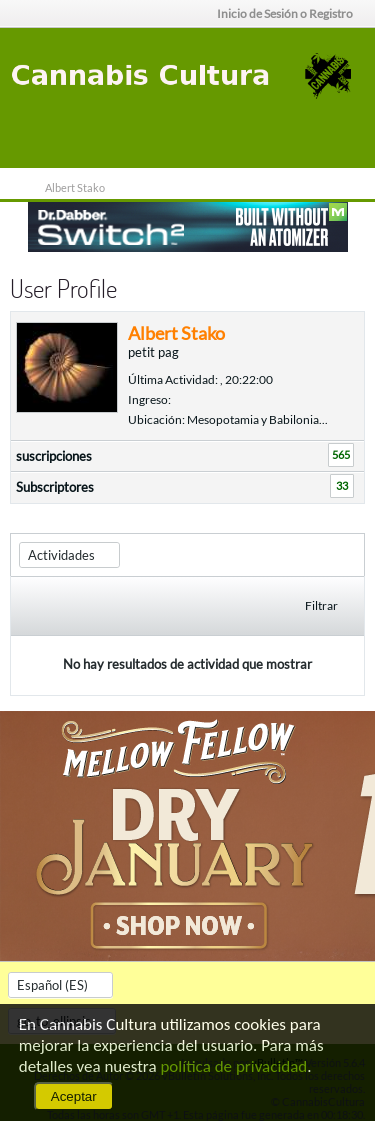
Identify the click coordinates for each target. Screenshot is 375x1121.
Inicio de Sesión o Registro (291, 13)
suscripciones (54, 456)
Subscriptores (55, 487)
